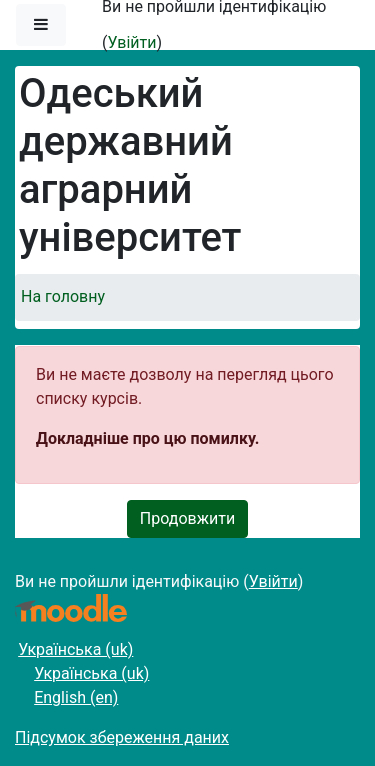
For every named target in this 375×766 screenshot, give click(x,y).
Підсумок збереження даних (122, 737)
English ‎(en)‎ (76, 697)
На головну (63, 296)
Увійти (131, 42)
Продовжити (187, 518)
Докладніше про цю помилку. (147, 438)
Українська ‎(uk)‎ (75, 649)
